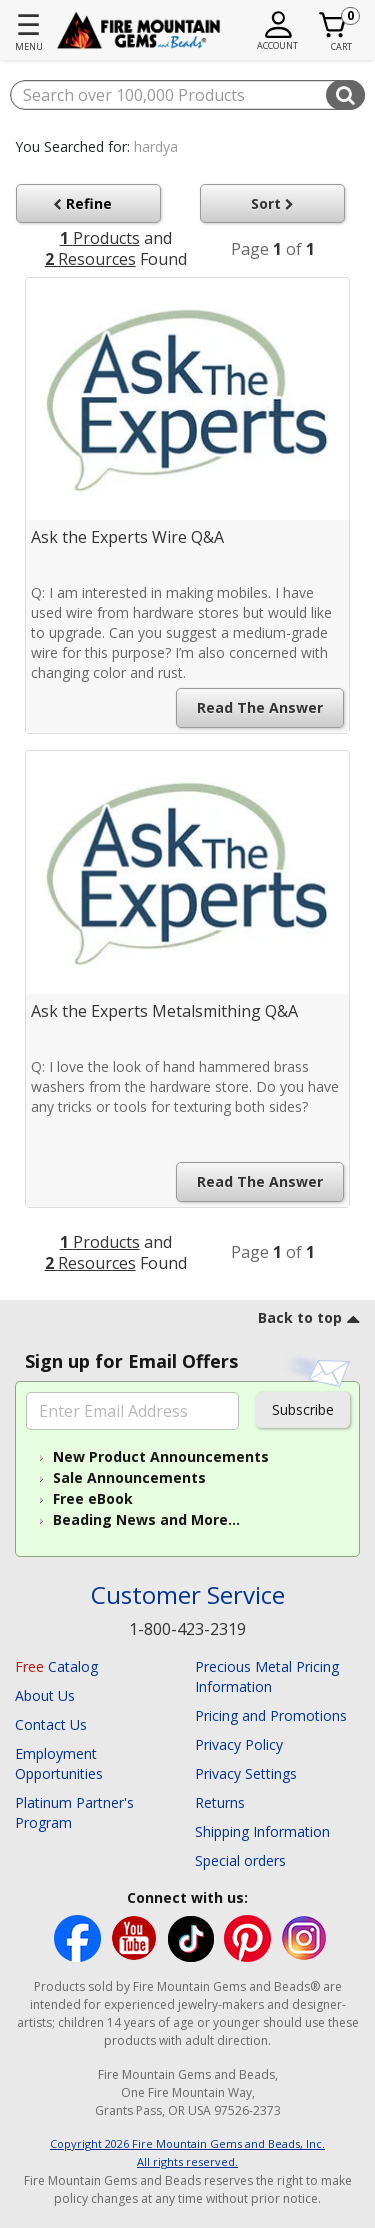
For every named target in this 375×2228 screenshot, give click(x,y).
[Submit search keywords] (345, 95)
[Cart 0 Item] (333, 25)
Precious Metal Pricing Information (267, 1676)
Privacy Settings (246, 1773)
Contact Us (51, 1724)
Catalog (56, 1666)
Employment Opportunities (59, 1763)
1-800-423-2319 (187, 1629)
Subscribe (303, 1409)
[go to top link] (309, 1321)
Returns (220, 1802)
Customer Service (188, 1595)
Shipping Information (262, 1831)
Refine (87, 203)
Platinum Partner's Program (74, 1812)
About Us (45, 1695)
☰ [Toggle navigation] (28, 24)
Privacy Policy (239, 1744)
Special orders (240, 1860)
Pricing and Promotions (271, 1715)
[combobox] (187, 95)
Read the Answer (260, 707)
